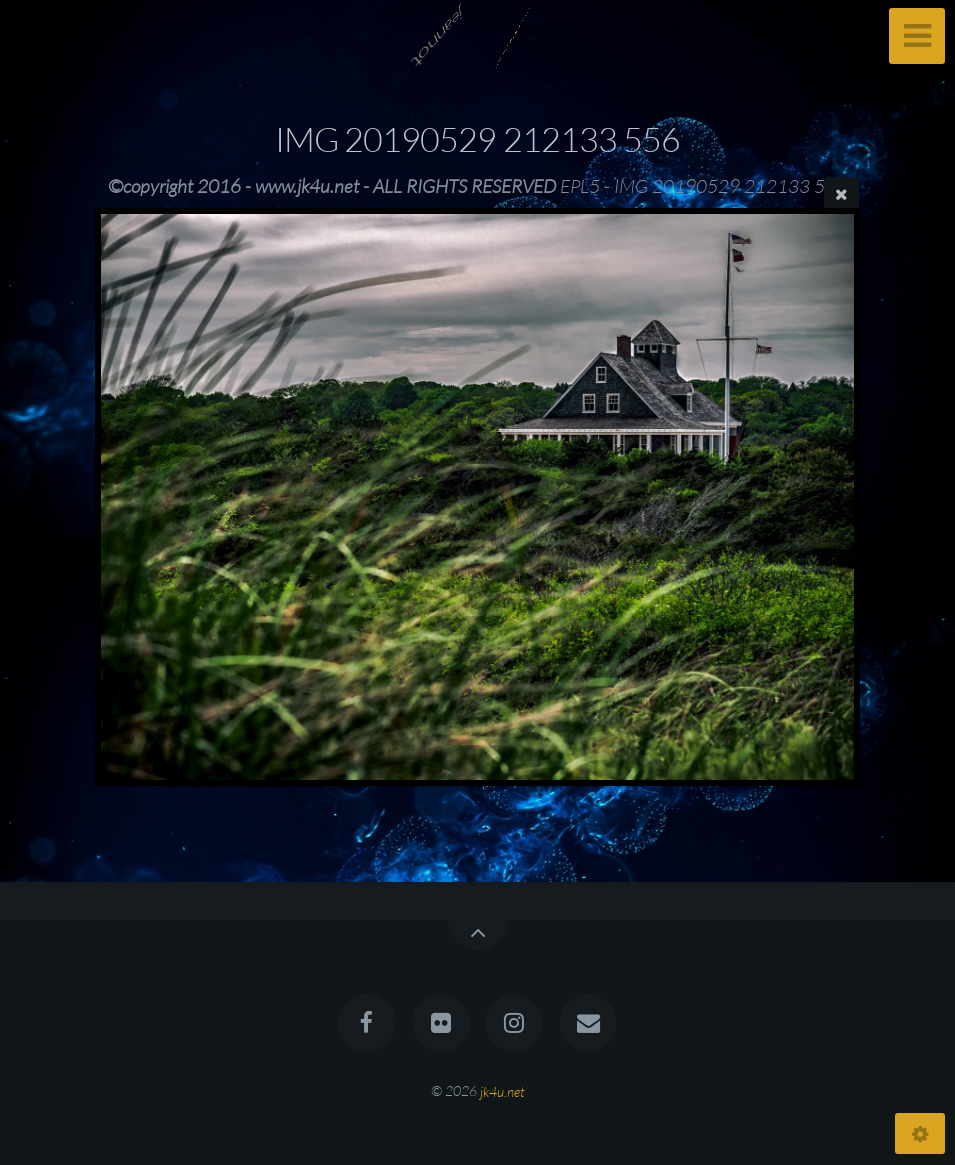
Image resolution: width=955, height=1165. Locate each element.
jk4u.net (502, 1090)
